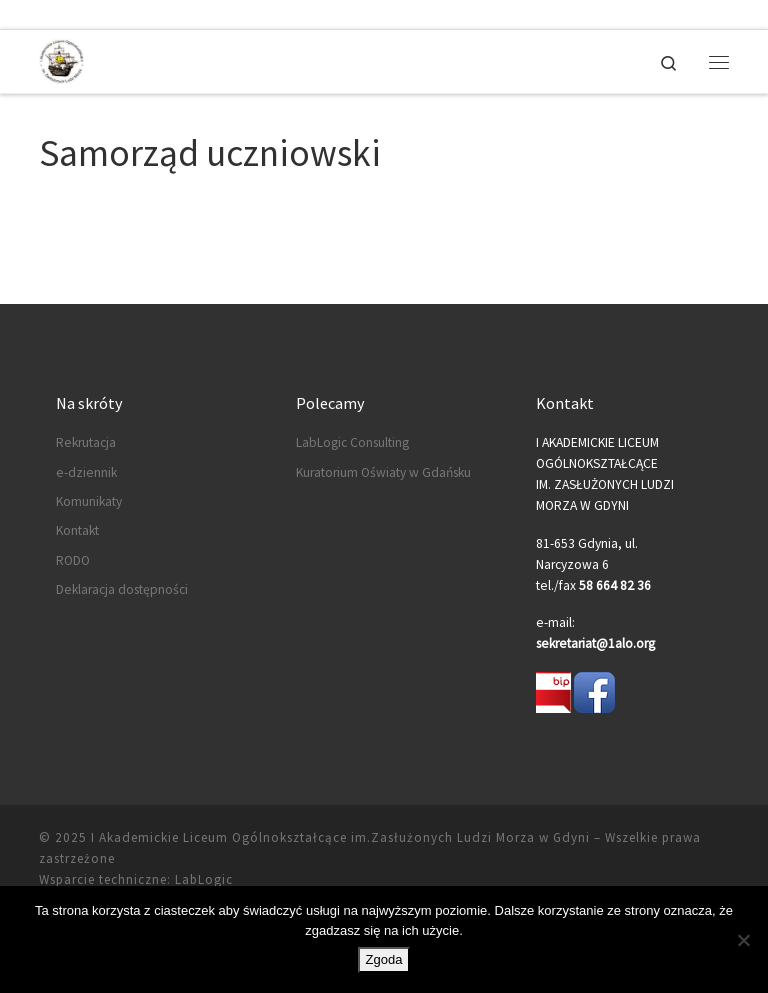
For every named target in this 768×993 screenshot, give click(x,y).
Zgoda (384, 959)
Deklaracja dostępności (122, 589)
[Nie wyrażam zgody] (743, 940)
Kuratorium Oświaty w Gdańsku (383, 472)
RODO (73, 560)
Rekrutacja (86, 442)
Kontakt (77, 530)
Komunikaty (89, 501)
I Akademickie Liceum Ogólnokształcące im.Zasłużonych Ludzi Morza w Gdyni (340, 837)
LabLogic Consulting (352, 442)
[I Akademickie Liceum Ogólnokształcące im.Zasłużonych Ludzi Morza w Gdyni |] (61, 59)
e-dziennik (86, 472)
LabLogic (204, 879)
